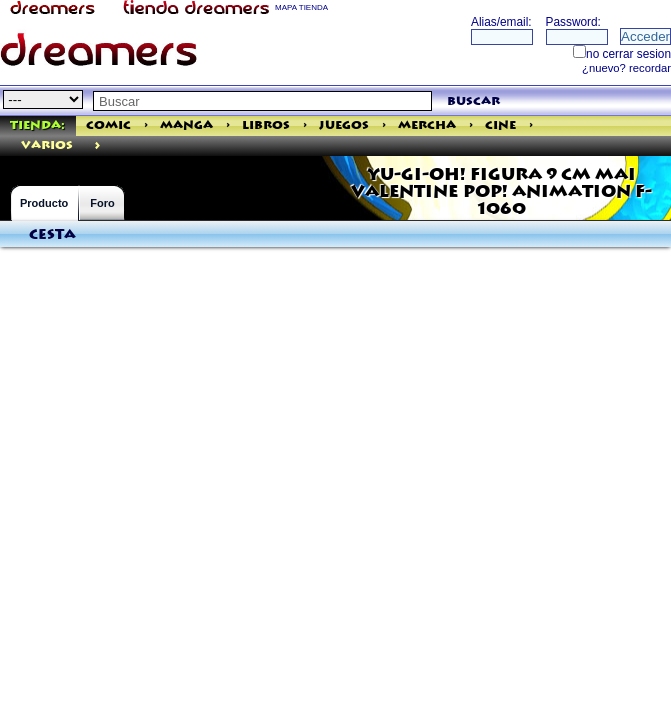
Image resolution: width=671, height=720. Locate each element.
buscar (473, 101)
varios (47, 145)
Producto (44, 203)
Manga (186, 125)
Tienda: (37, 125)
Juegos (344, 125)
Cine (500, 125)
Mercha (427, 125)
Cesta (52, 235)
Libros (266, 125)
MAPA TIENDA (301, 7)
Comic (108, 125)
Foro (102, 203)
